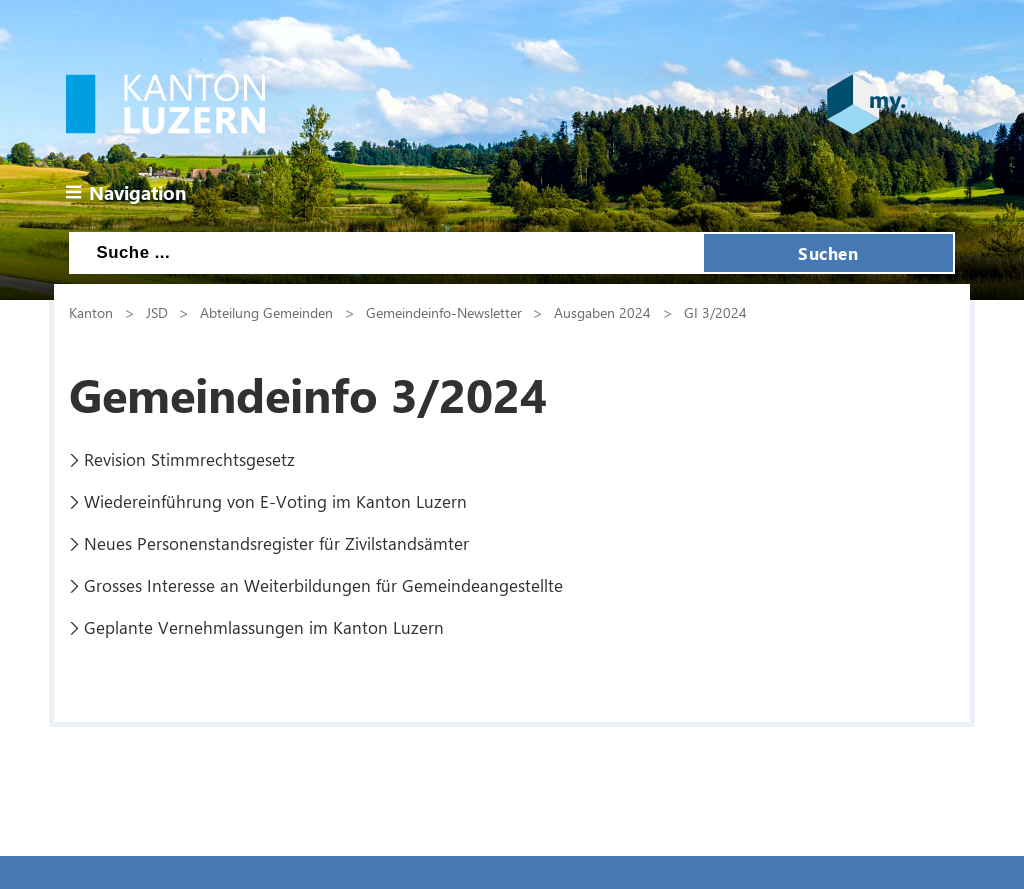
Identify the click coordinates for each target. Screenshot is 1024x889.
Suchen (828, 253)
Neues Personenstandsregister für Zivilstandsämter (276, 543)
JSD (157, 312)
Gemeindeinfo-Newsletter (444, 312)
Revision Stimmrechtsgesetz (189, 459)
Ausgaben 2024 (602, 312)
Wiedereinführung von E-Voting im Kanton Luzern (275, 501)
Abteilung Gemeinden (266, 312)
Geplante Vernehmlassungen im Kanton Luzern (264, 627)
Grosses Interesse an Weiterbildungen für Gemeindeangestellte (323, 585)
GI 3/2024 (715, 312)
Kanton (91, 312)
